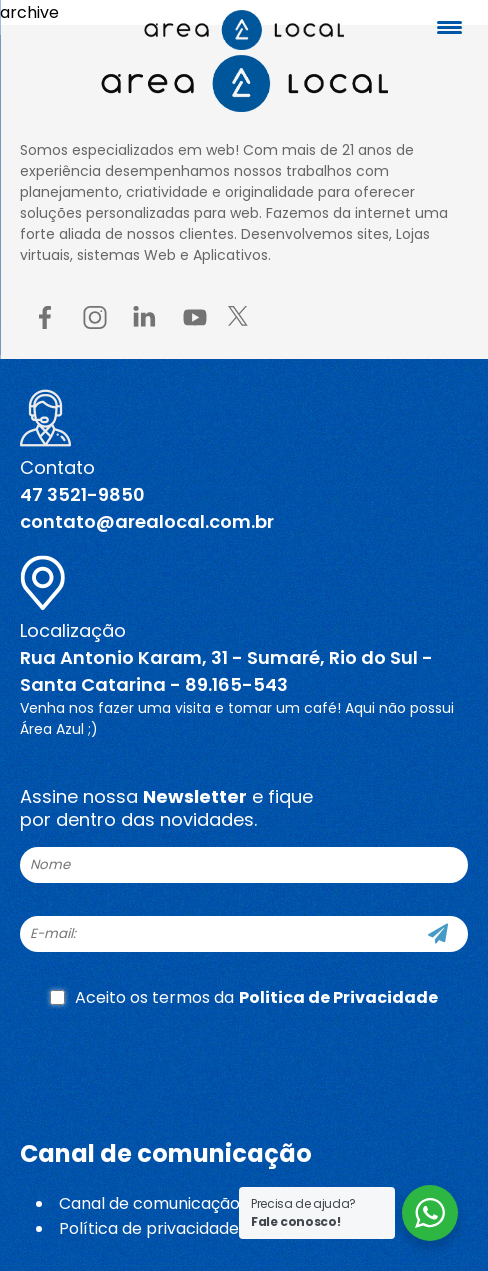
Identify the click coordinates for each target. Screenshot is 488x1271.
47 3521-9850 (82, 494)
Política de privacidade (149, 1228)
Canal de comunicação (149, 1203)
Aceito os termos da (244, 997)
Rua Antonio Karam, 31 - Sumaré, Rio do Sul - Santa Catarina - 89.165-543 (226, 671)
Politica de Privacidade (338, 997)
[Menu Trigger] (450, 27)
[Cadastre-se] (438, 934)
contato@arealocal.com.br (147, 521)
